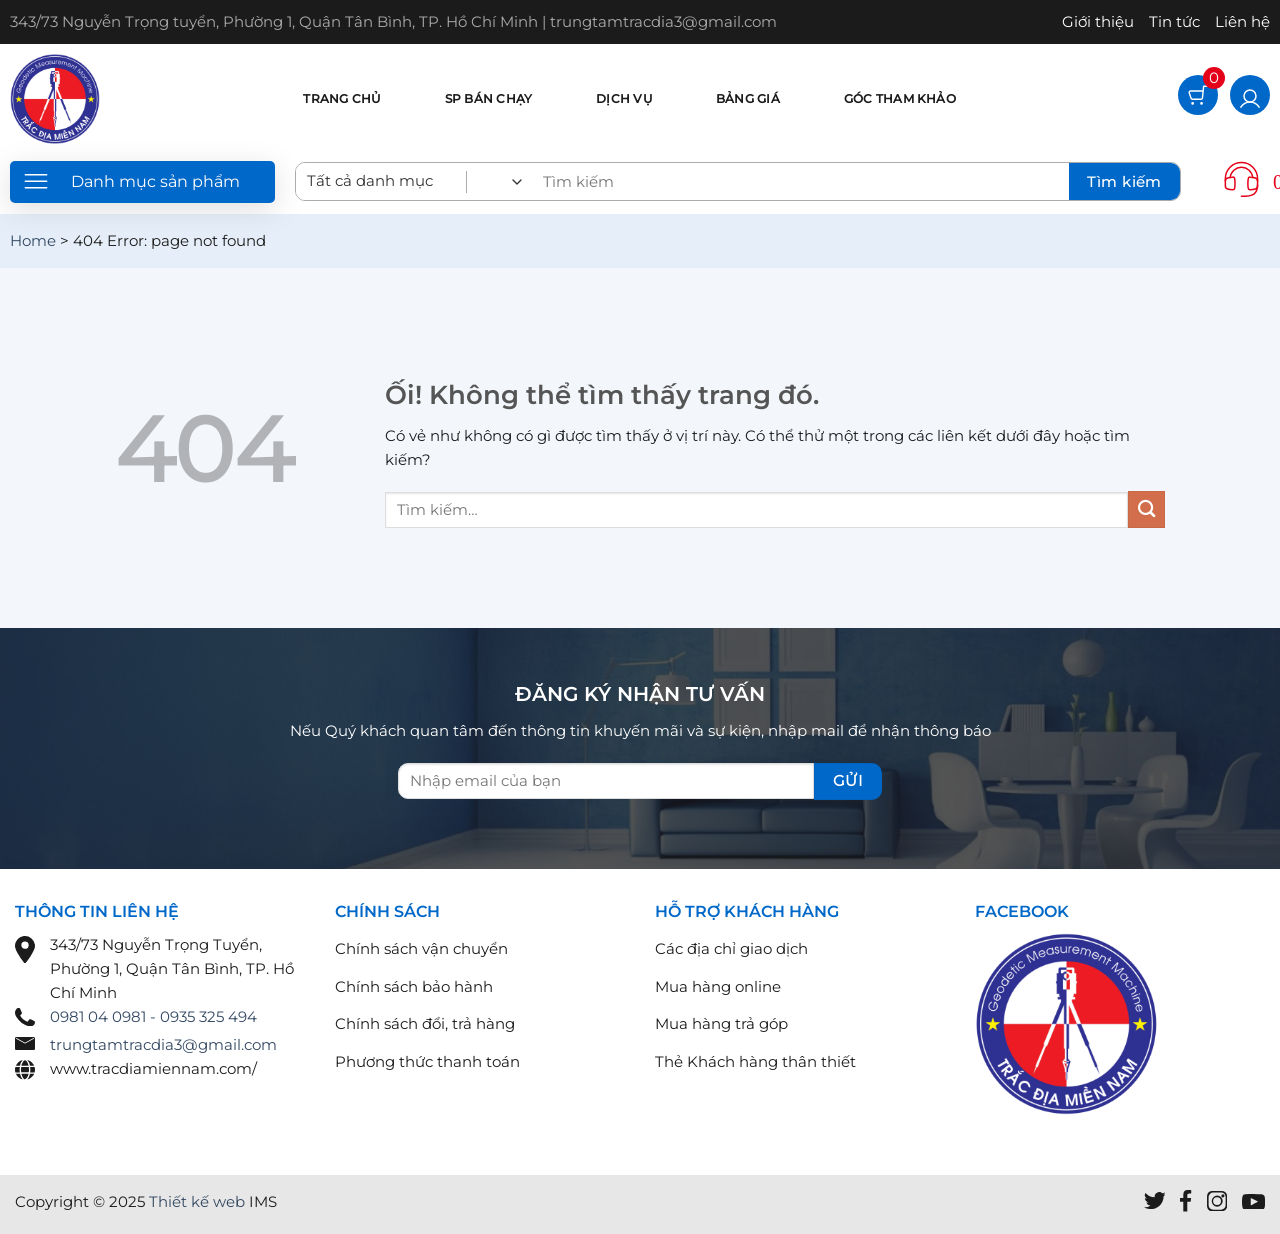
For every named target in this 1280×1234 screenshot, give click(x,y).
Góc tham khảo (900, 98)
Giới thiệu (1098, 21)
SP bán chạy (489, 98)
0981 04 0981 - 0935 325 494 (153, 1016)
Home (33, 240)
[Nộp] (1146, 509)
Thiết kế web (197, 1201)
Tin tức (1174, 21)
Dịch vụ (624, 98)
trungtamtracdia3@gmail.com (163, 1044)
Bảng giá (748, 98)
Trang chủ (341, 98)
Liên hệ (1242, 21)
